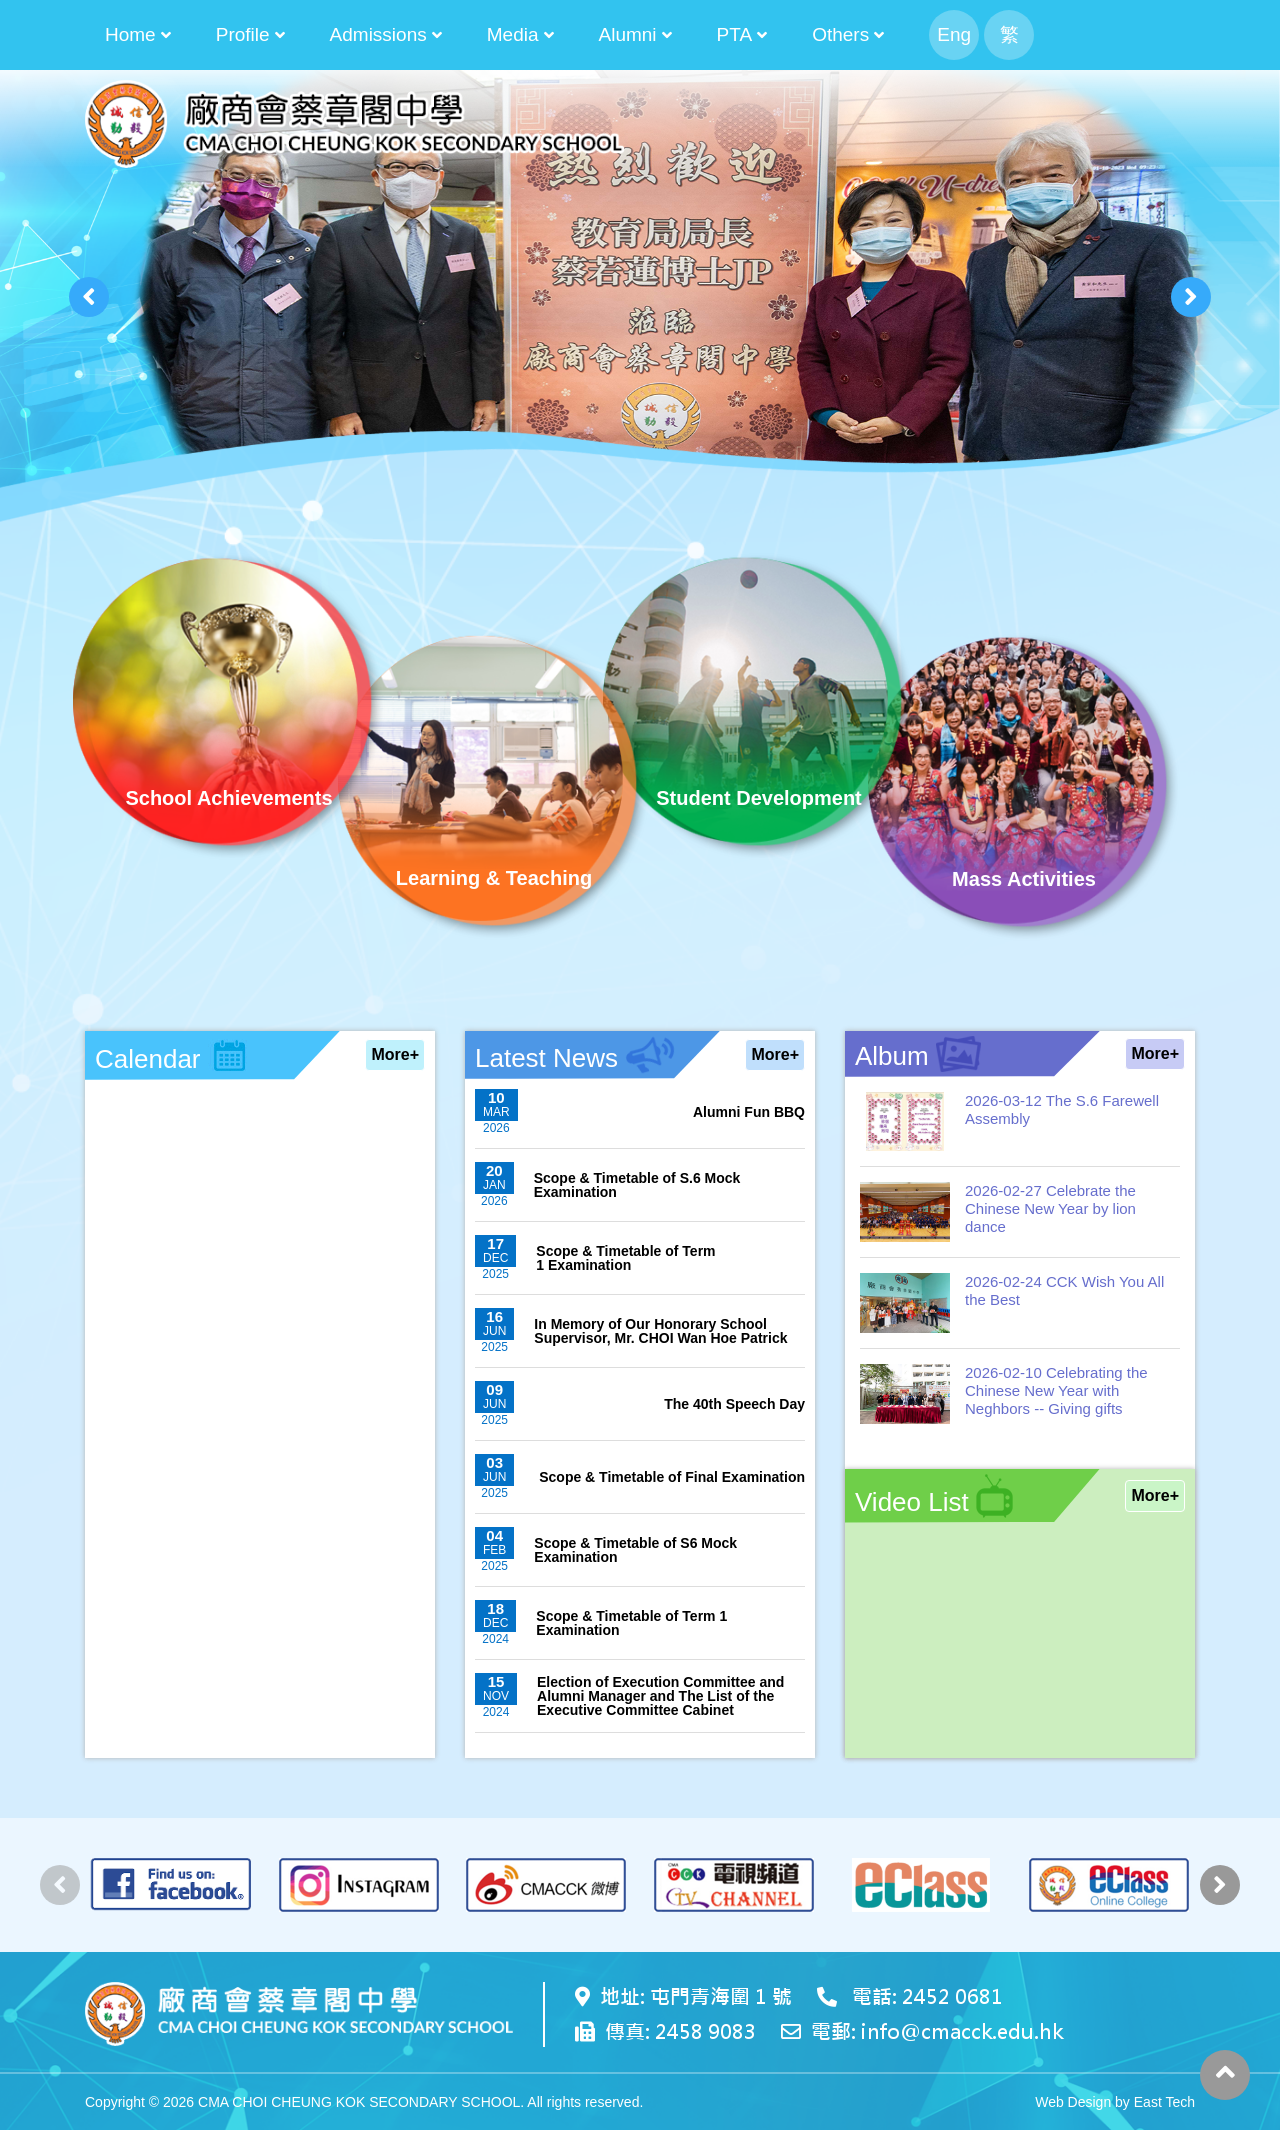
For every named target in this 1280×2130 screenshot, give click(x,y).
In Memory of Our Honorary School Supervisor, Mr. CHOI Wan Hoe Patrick (660, 1331)
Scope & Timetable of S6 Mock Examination (635, 1550)
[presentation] (89, 297)
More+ (395, 1054)
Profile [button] (243, 34)
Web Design (1073, 2102)
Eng (954, 34)
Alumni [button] (628, 34)
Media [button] (513, 34)
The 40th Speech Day (734, 1404)
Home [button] (130, 34)
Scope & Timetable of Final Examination (672, 1477)
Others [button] (840, 34)
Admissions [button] (378, 34)
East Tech (1164, 2102)
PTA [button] (735, 34)
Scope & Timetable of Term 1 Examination (625, 1258)
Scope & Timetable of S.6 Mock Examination (637, 1185)
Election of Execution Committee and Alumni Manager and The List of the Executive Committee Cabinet (660, 1696)
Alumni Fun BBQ (749, 1112)
